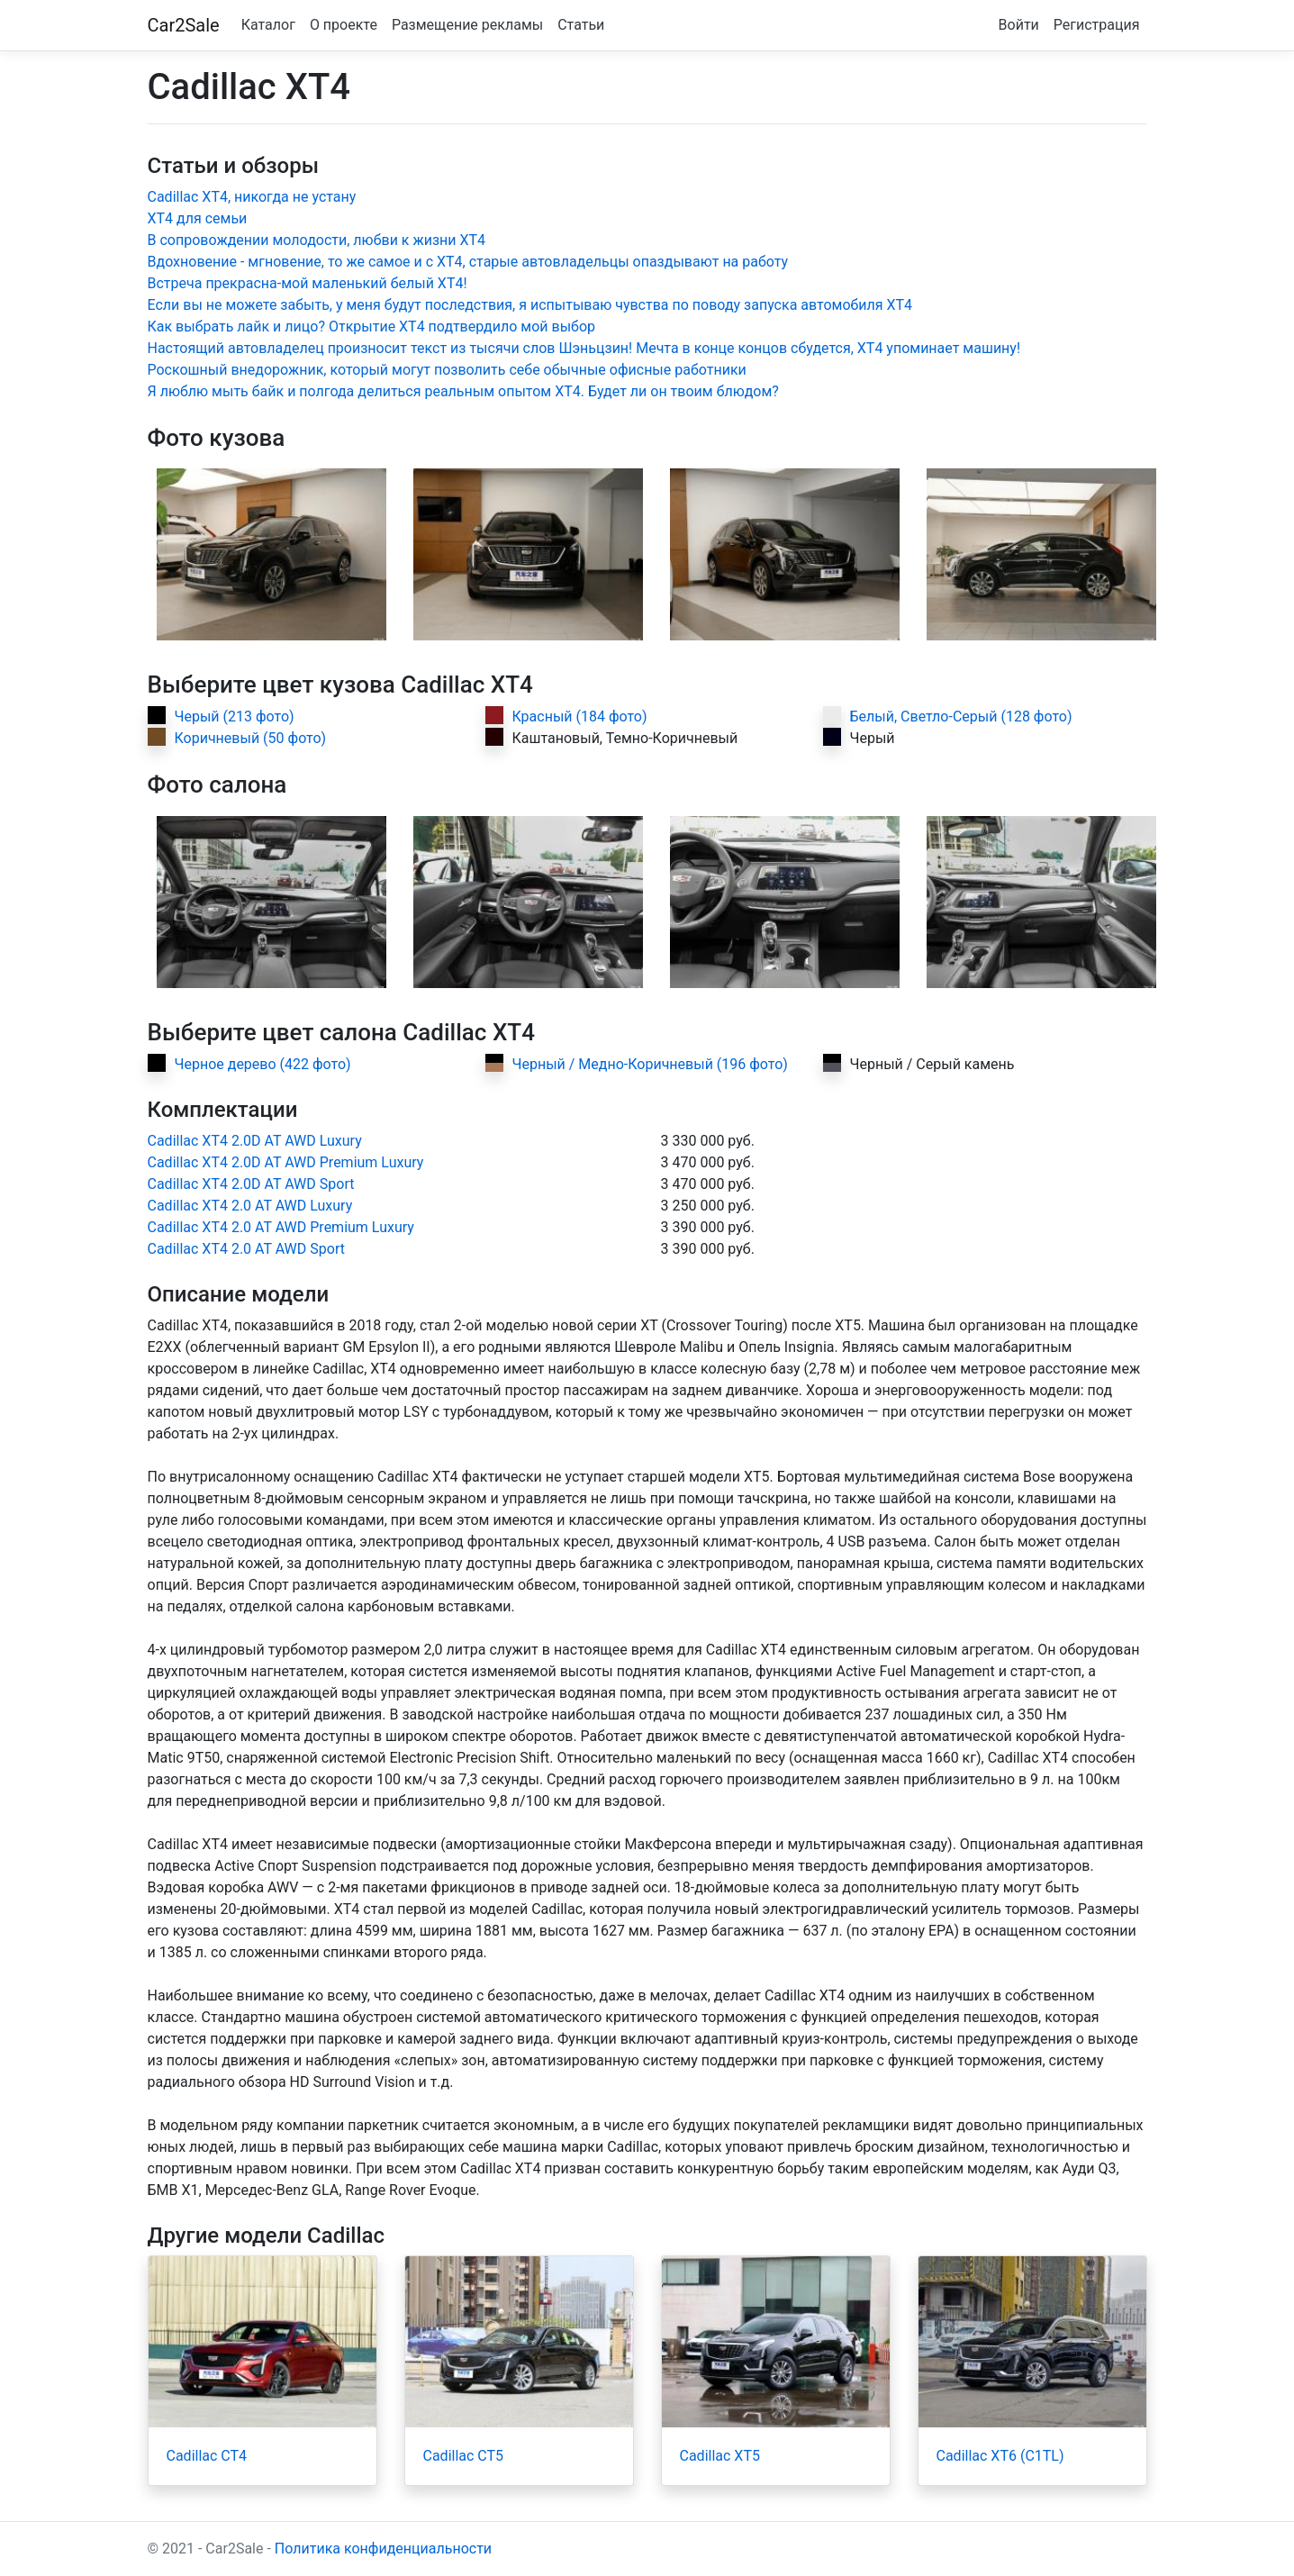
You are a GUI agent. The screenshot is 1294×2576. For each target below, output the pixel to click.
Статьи (580, 24)
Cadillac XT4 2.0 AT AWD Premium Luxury (281, 1227)
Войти (1019, 24)
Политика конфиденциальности (383, 2548)
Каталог (268, 24)
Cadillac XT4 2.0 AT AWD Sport (246, 1248)
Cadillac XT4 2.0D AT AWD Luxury (255, 1140)
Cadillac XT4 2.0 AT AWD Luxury (250, 1205)
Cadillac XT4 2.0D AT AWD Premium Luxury (286, 1162)
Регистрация (1097, 24)
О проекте (343, 24)
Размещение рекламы (467, 24)
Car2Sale (184, 25)
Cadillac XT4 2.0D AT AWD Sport (251, 1184)
